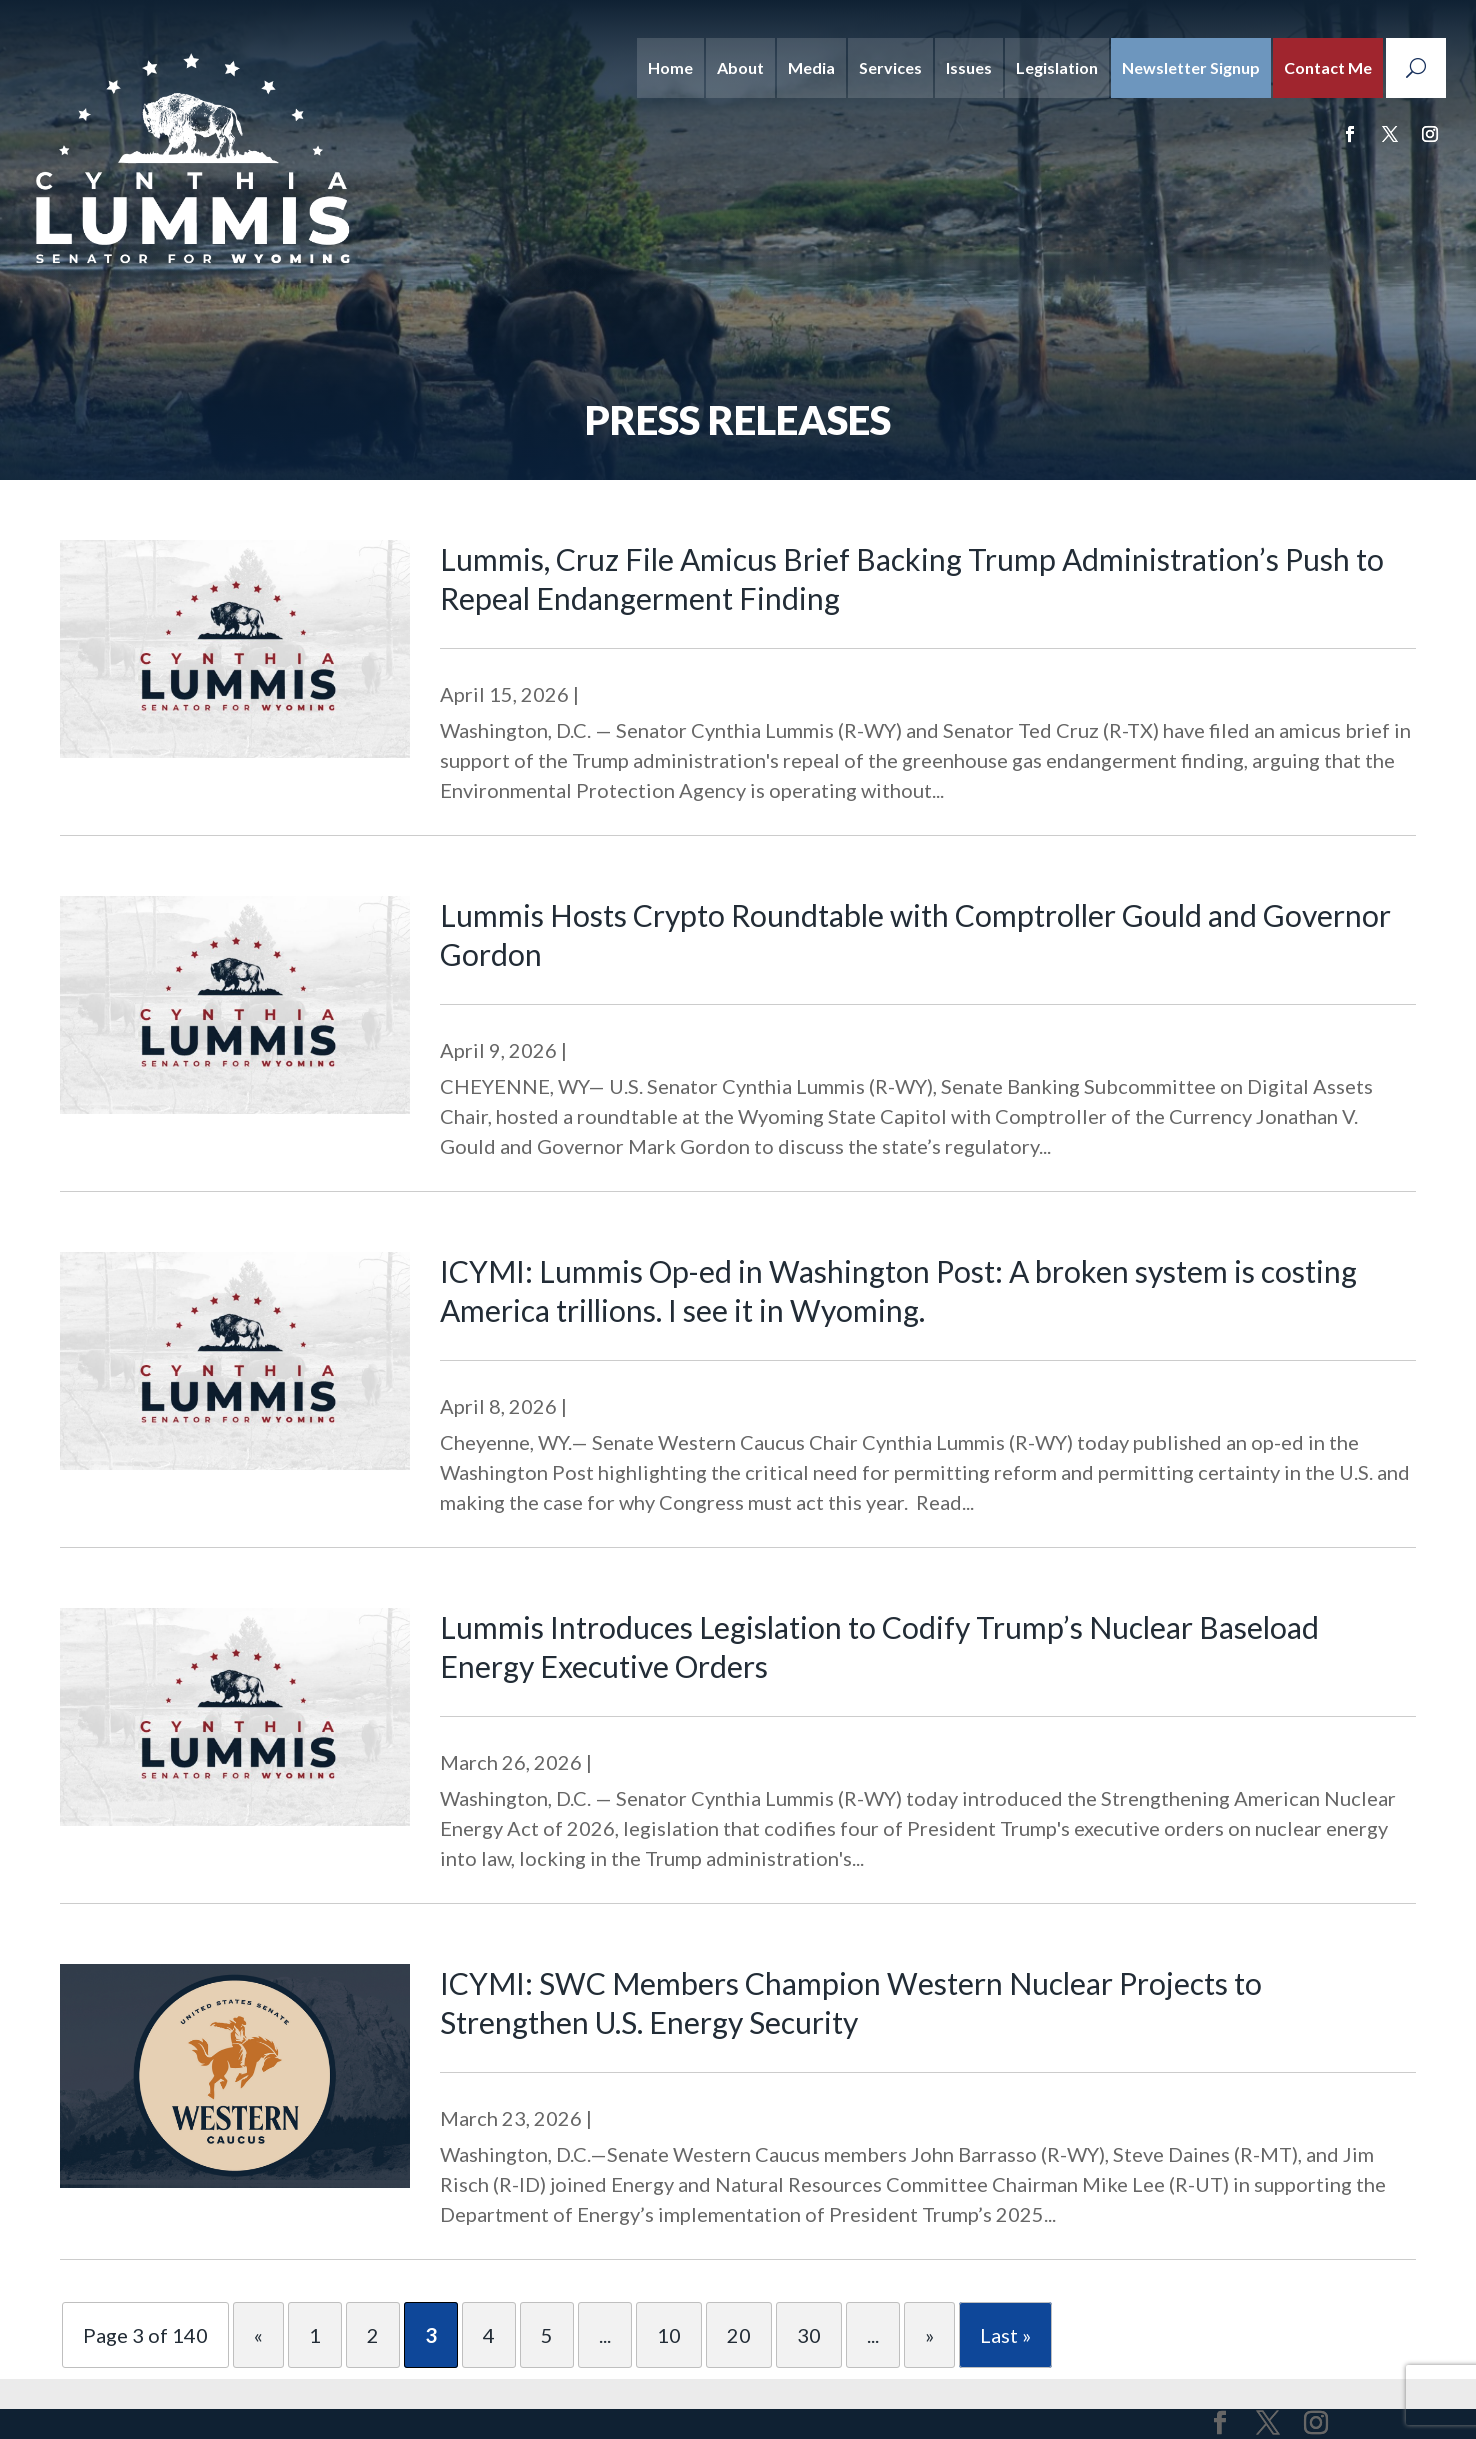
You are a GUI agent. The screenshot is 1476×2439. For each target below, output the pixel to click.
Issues (969, 67)
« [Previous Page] (258, 2335)
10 (669, 2335)
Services (890, 67)
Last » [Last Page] (1005, 2335)
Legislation (1057, 67)
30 (809, 2335)
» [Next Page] (929, 2335)
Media (811, 67)
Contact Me (1328, 67)
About (740, 67)
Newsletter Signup (1191, 67)
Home (670, 67)
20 (739, 2335)
